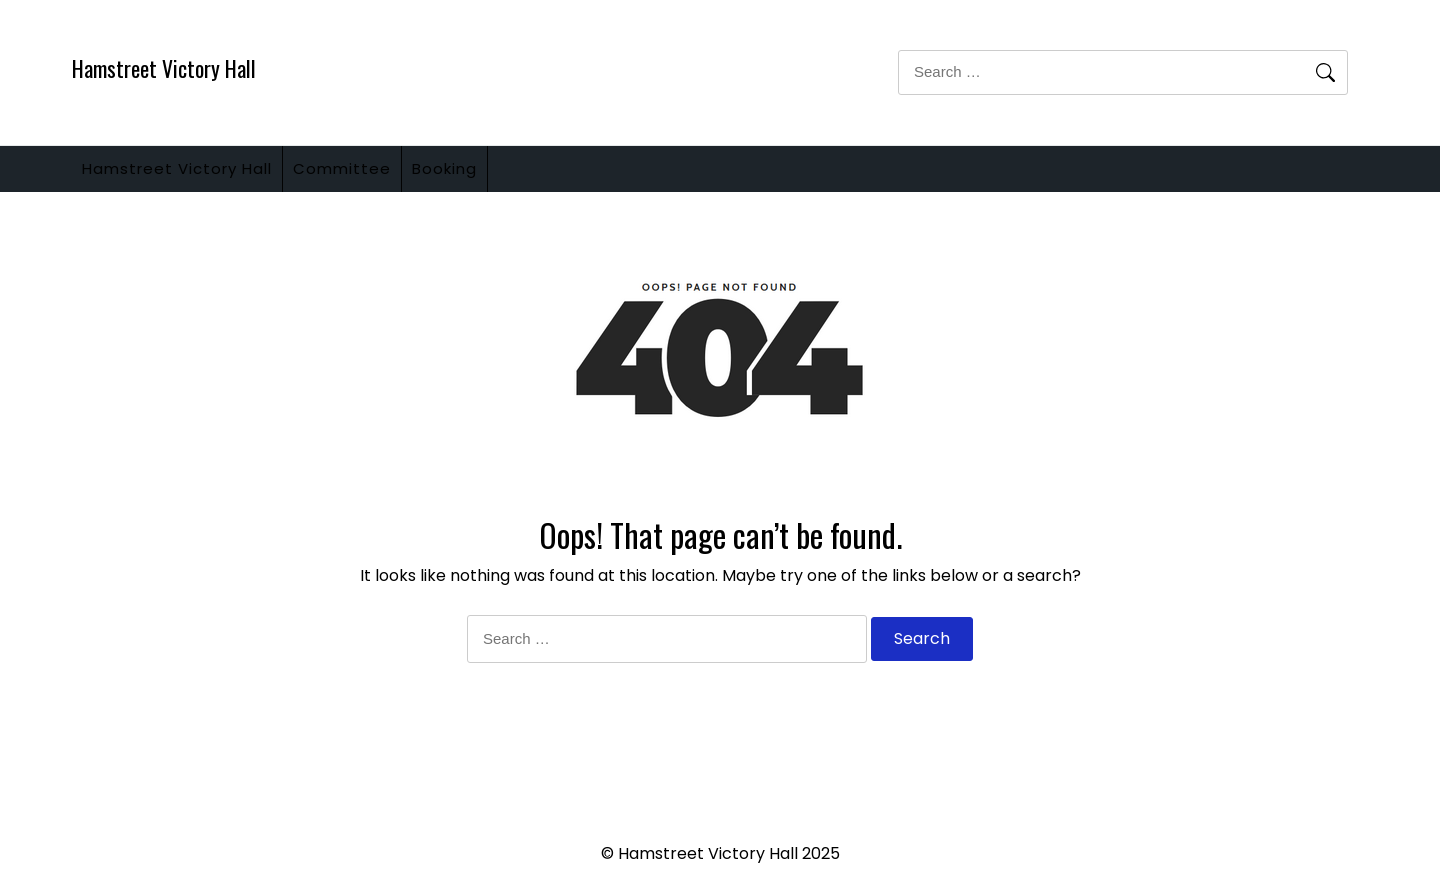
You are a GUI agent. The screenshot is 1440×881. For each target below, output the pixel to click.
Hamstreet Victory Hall (164, 68)
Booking (494, 176)
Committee (372, 176)
